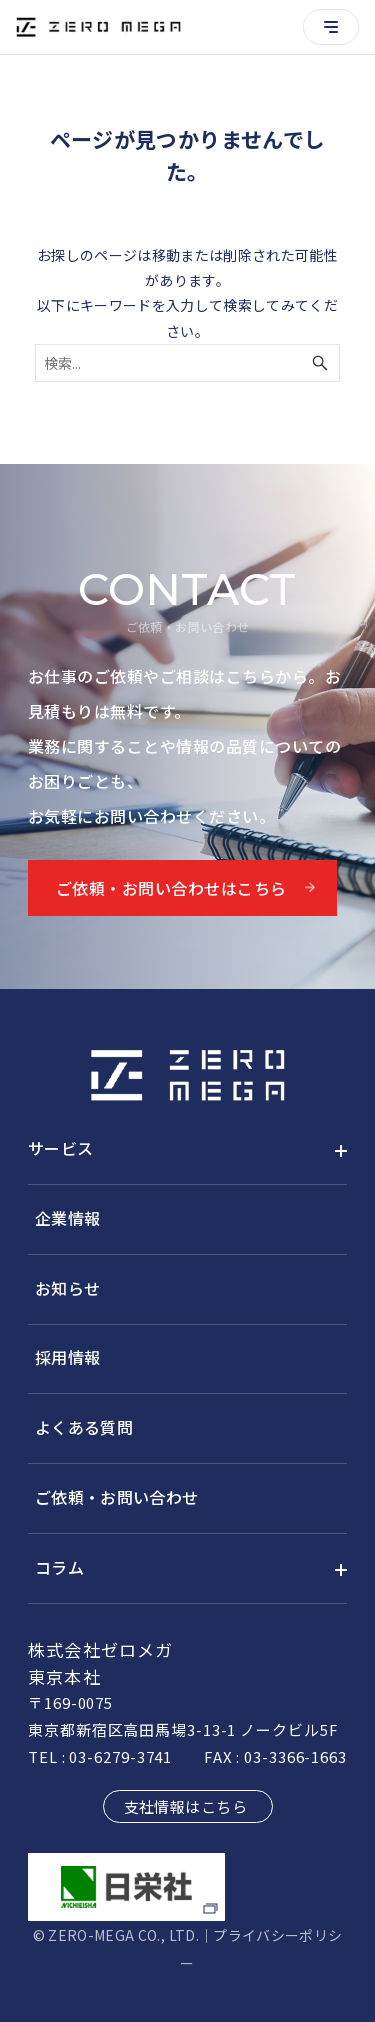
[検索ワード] (187, 363)
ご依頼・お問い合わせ (117, 1497)
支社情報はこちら (186, 1806)
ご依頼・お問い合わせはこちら (171, 888)
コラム (59, 1567)
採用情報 (67, 1357)
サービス (60, 1148)
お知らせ (67, 1288)
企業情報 (67, 1218)
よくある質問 (84, 1427)
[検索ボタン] (320, 363)
